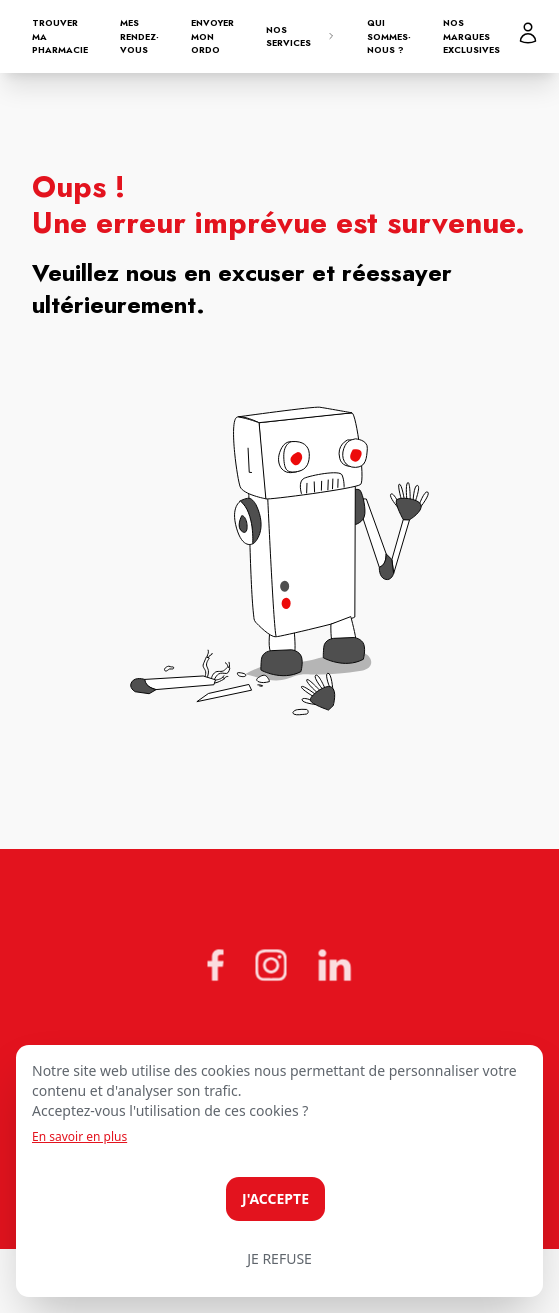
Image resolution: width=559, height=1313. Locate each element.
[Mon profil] (528, 33)
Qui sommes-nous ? (389, 36)
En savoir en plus (79, 1137)
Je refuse (279, 1258)
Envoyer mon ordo (212, 36)
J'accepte (275, 1198)
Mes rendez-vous (139, 36)
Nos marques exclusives (471, 36)
